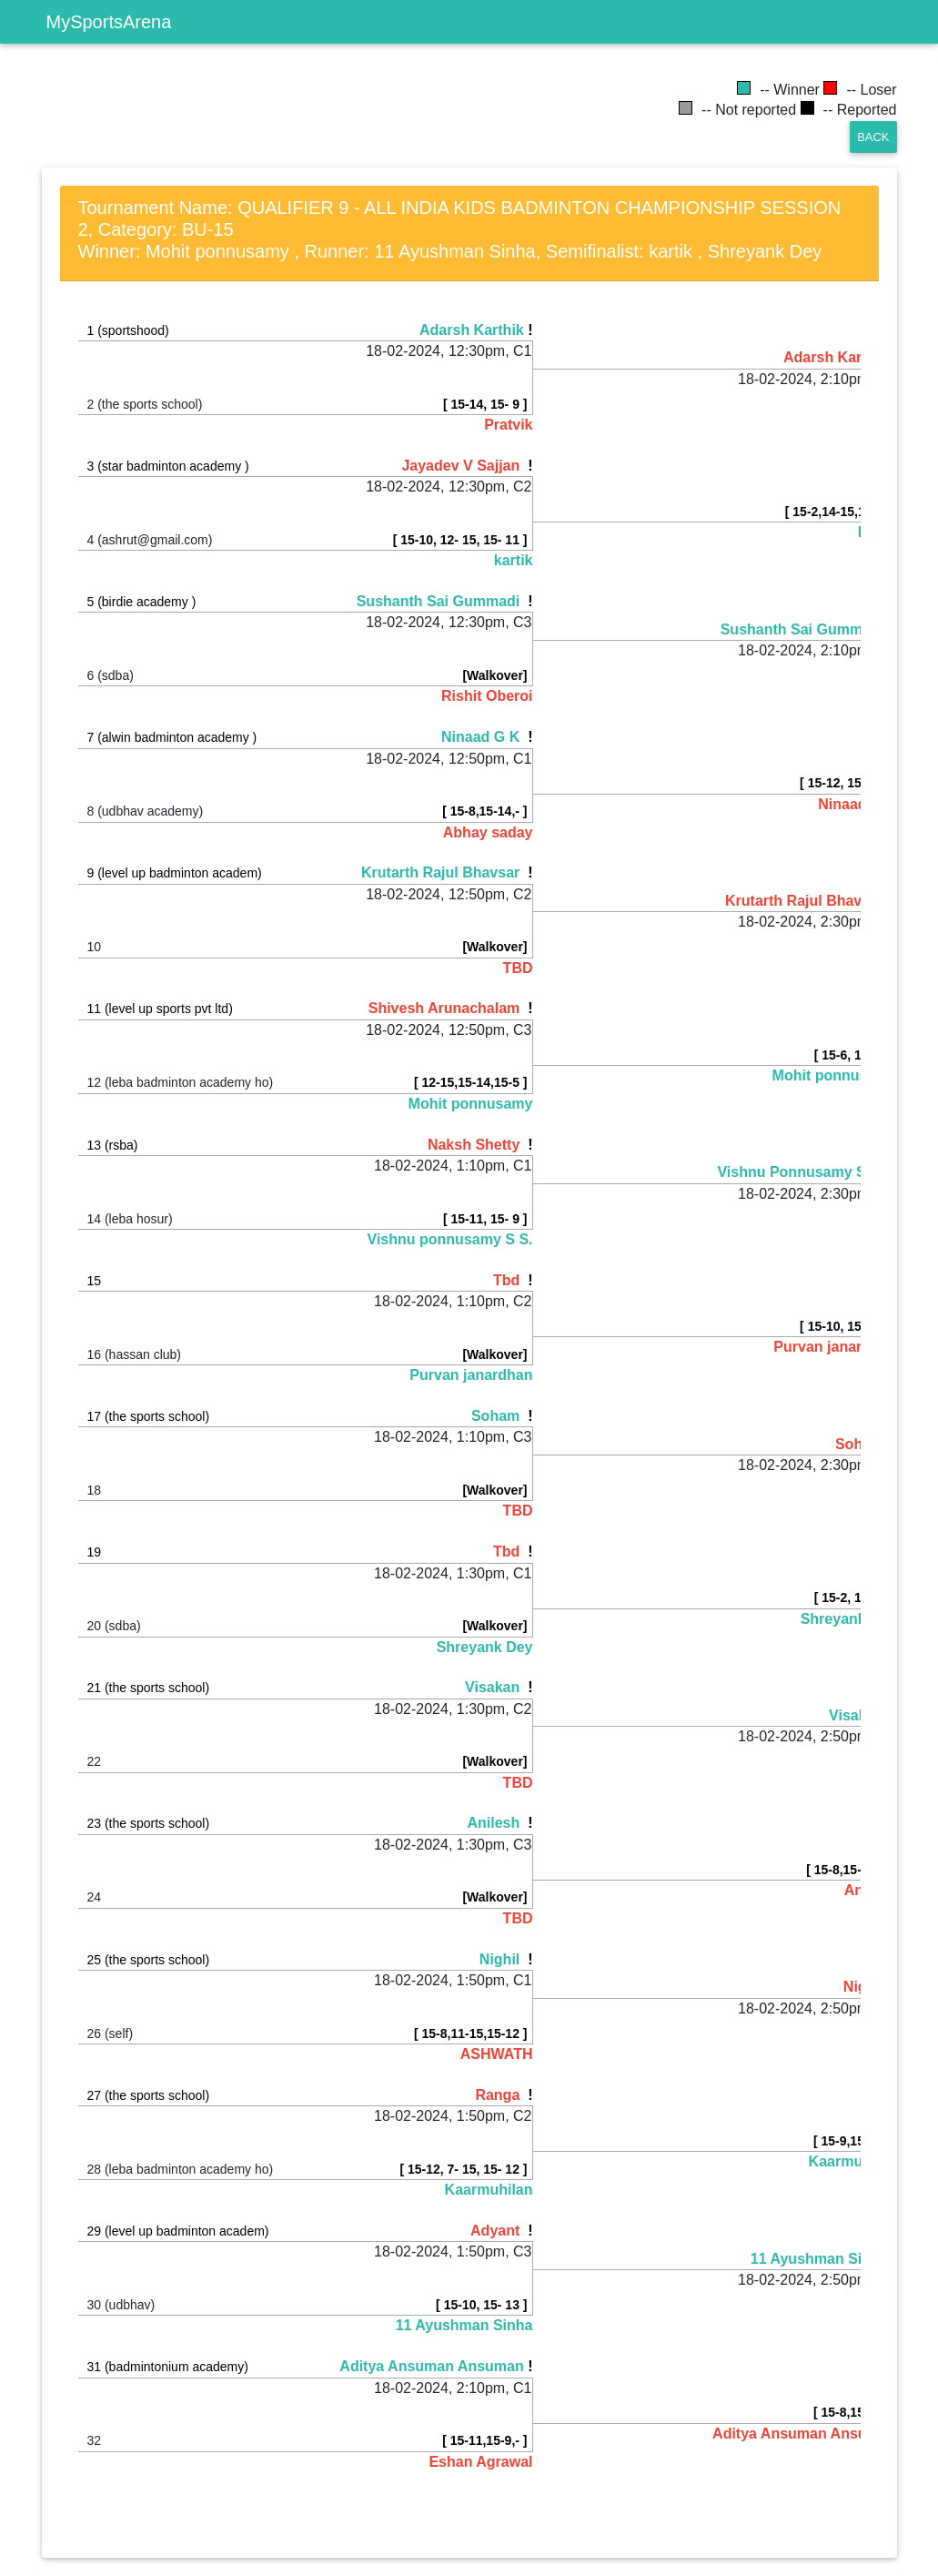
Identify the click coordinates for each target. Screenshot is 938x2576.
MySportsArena (109, 22)
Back (873, 137)
